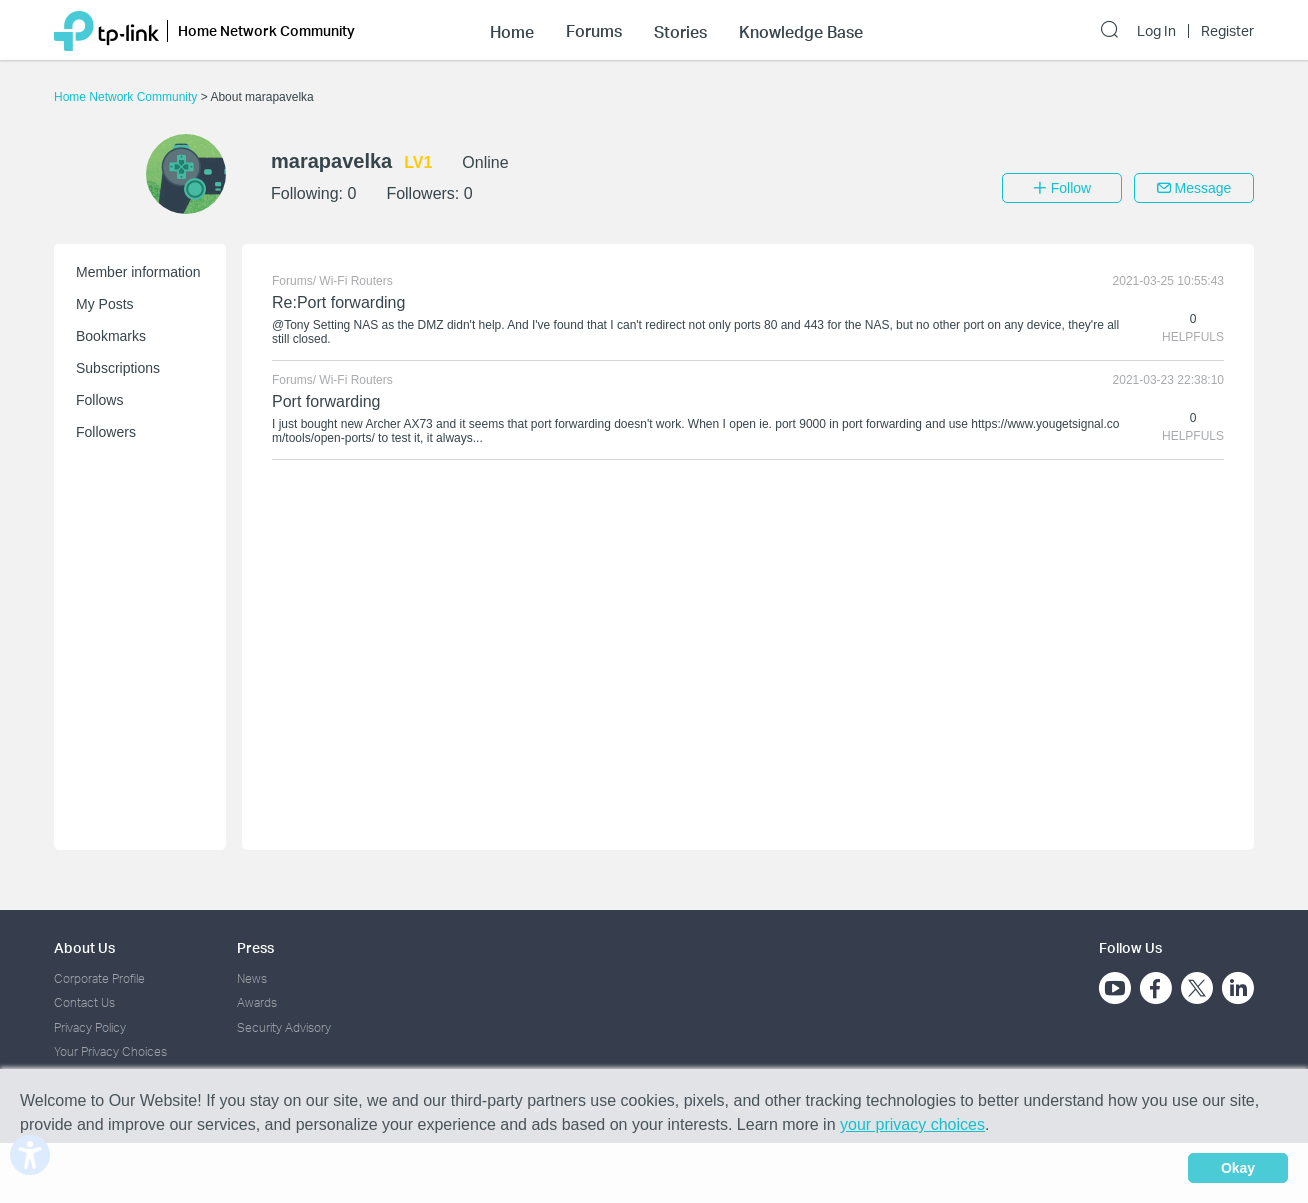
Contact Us (84, 1002)
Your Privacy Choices (110, 1051)
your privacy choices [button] (912, 1124)
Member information (138, 272)
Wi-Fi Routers (355, 281)
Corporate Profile (99, 978)
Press (255, 947)
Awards (257, 1002)
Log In (1156, 31)
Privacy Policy (90, 1027)
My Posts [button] (105, 304)
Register (1227, 31)
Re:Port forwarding (338, 302)
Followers (106, 432)
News (252, 978)
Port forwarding (326, 401)
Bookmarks (111, 336)
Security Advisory (284, 1027)
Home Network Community (127, 97)
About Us (84, 947)
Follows (99, 400)
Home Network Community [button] (266, 30)
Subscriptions (118, 368)
